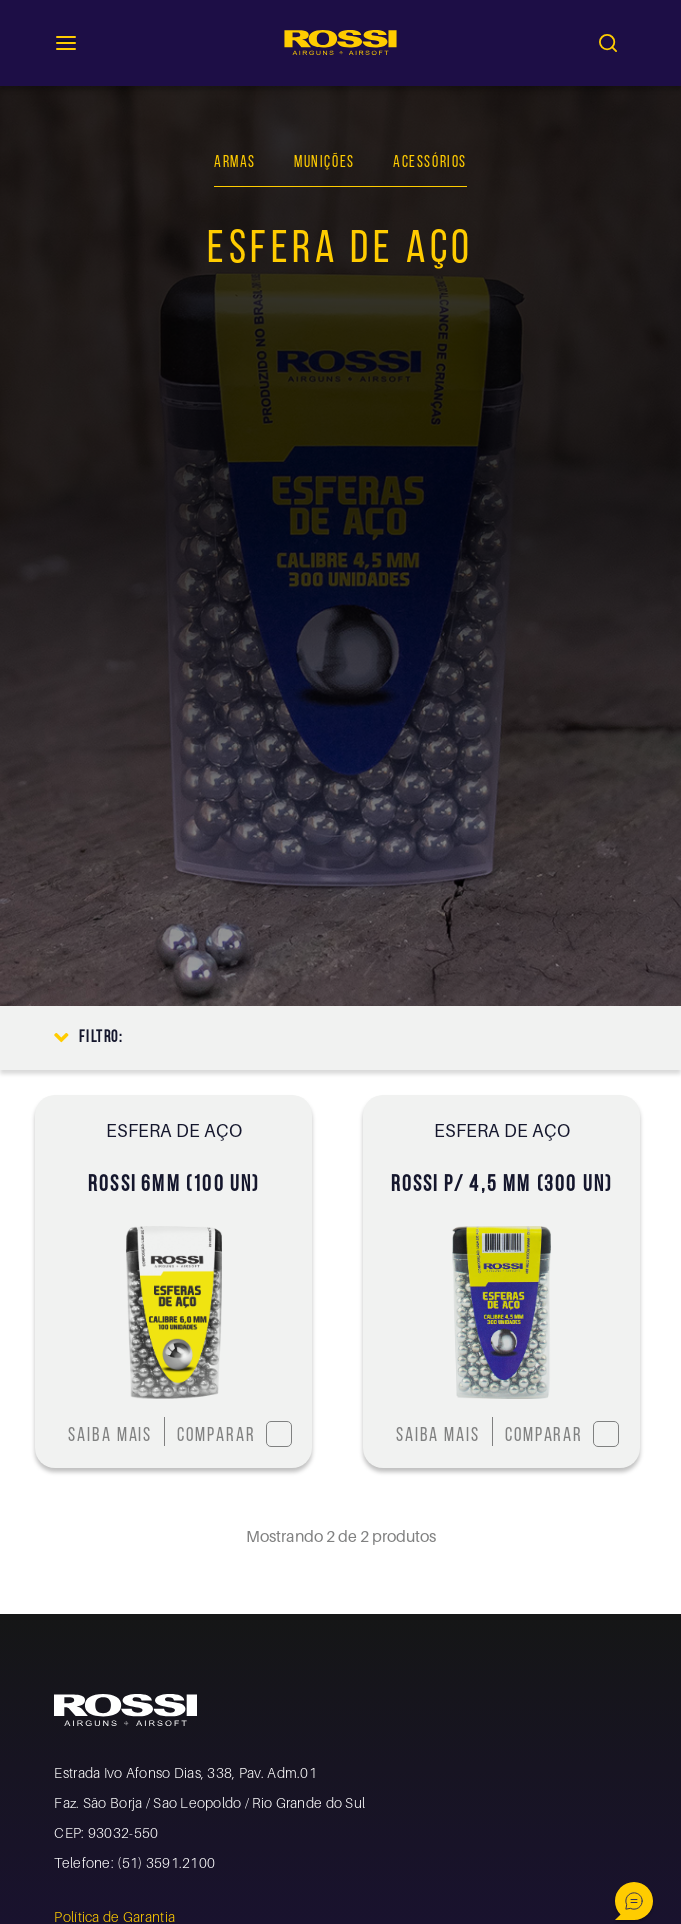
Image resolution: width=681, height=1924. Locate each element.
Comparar (234, 1434)
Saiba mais (110, 1436)
